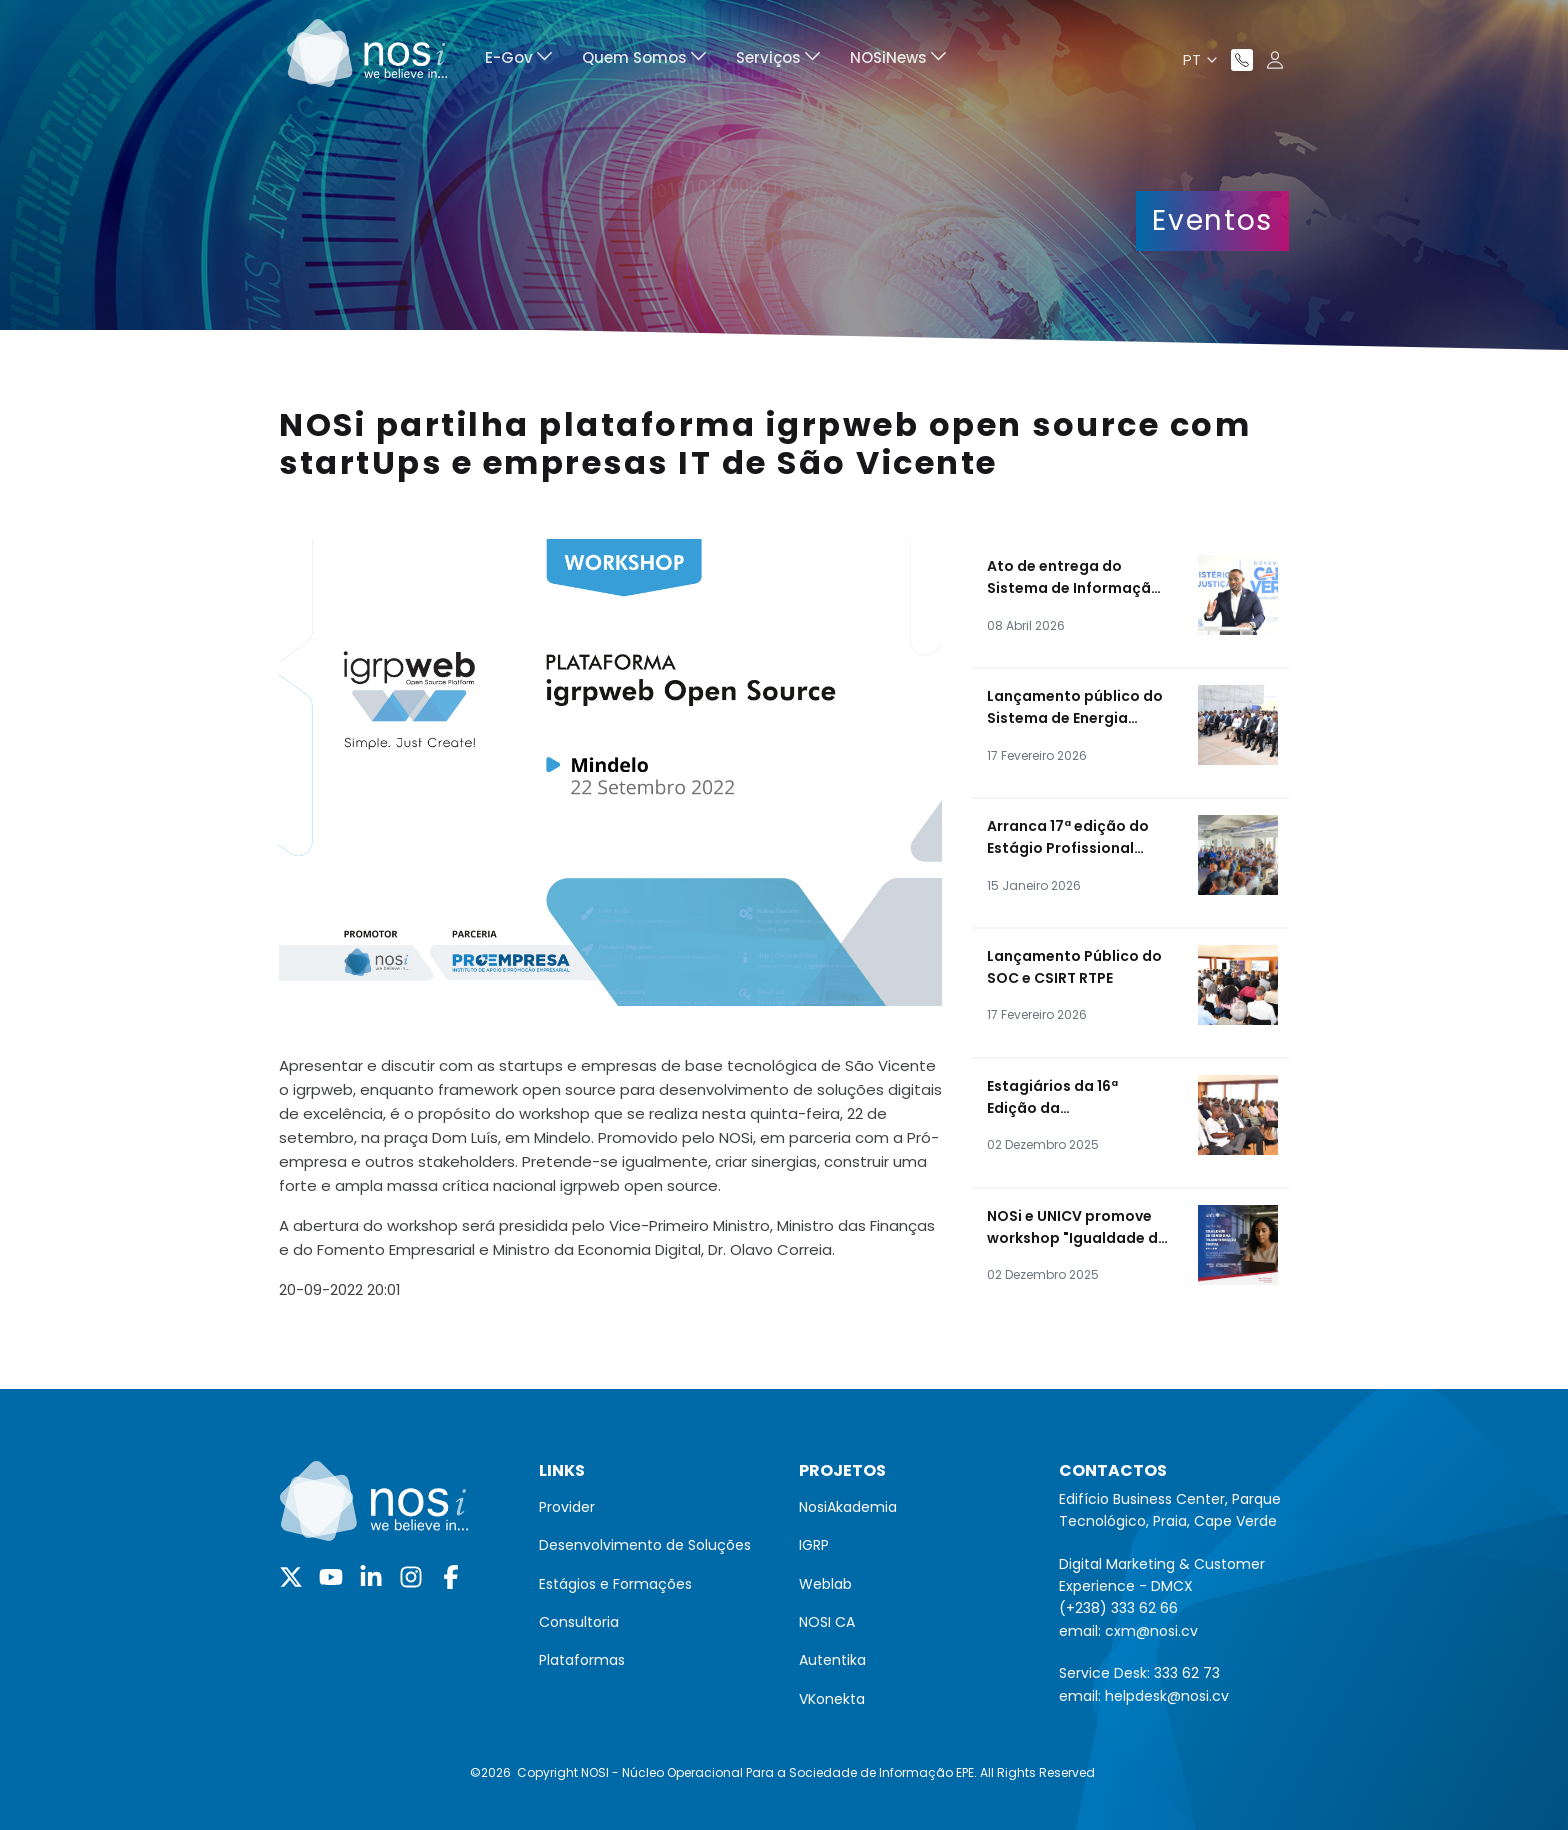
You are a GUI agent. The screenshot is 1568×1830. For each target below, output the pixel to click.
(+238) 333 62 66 (1118, 1608)
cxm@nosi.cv (1151, 1631)
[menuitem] (518, 60)
